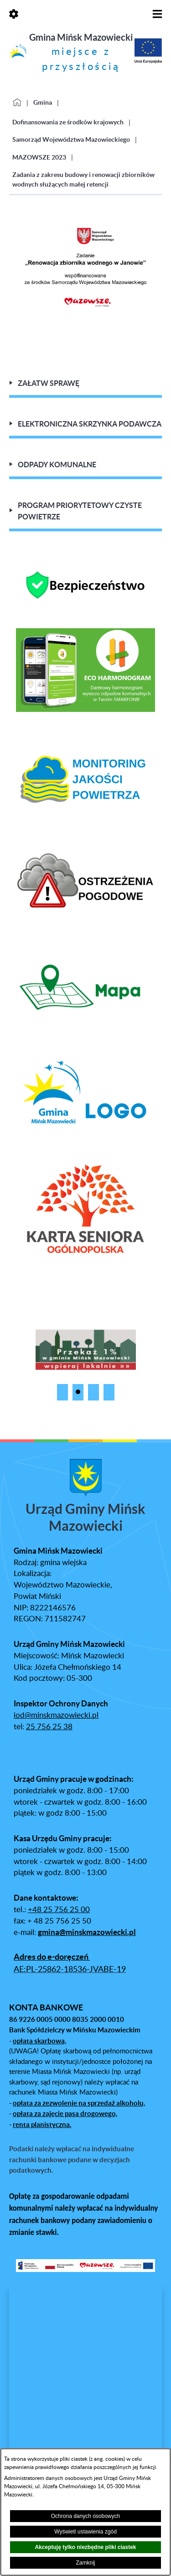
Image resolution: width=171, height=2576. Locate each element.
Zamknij (85, 2563)
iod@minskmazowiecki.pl (56, 1715)
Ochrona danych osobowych (85, 2516)
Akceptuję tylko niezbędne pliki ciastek (85, 2547)
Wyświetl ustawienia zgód (85, 2531)
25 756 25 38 (49, 1727)
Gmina (42, 102)
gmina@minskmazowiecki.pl (87, 1932)
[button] (62, 1392)
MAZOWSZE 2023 (39, 157)
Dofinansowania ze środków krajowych (68, 122)
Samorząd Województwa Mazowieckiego (71, 139)
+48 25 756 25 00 (59, 1909)
